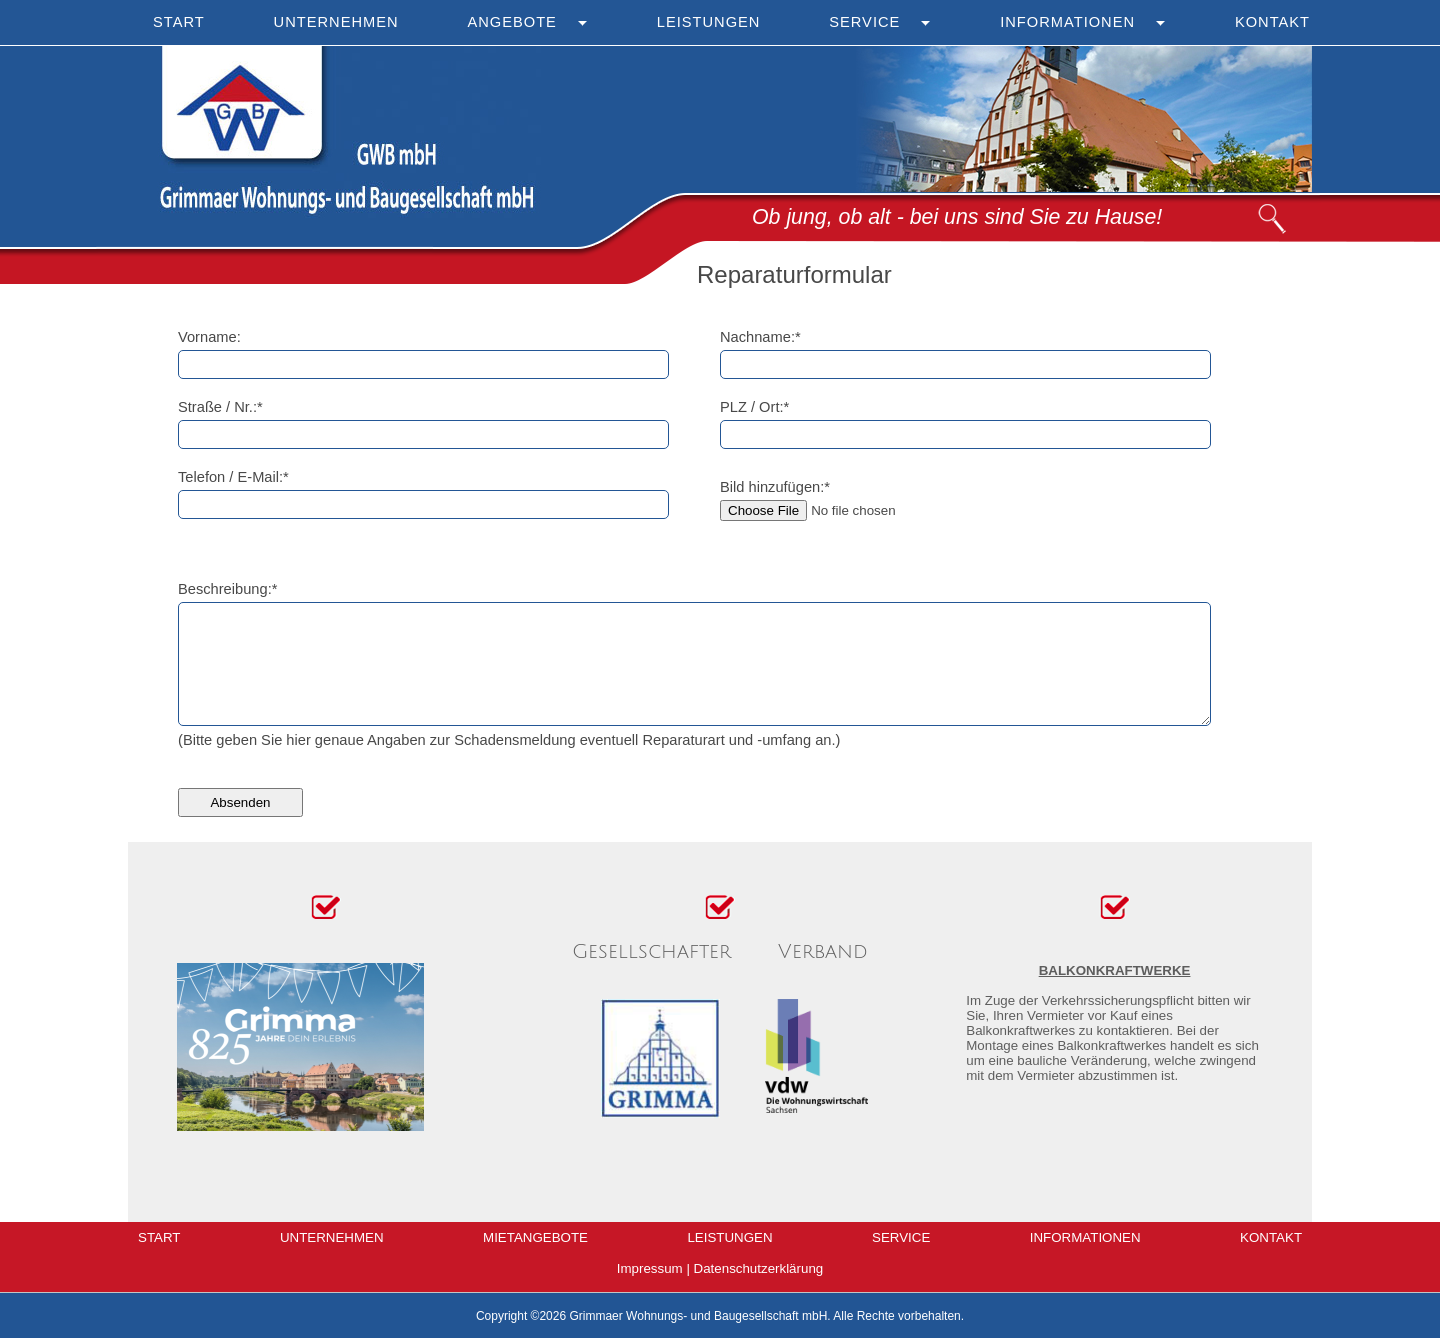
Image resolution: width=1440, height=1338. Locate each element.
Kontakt (1272, 22)
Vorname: (209, 337)
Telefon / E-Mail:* (233, 477)
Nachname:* (760, 337)
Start (179, 22)
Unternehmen (336, 22)
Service (864, 22)
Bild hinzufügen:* (775, 487)
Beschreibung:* (227, 589)
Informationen (1067, 22)
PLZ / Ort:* (754, 407)
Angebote (511, 22)
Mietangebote (535, 1237)
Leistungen (709, 22)
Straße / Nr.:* (220, 407)
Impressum (650, 1268)
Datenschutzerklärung (759, 1268)
